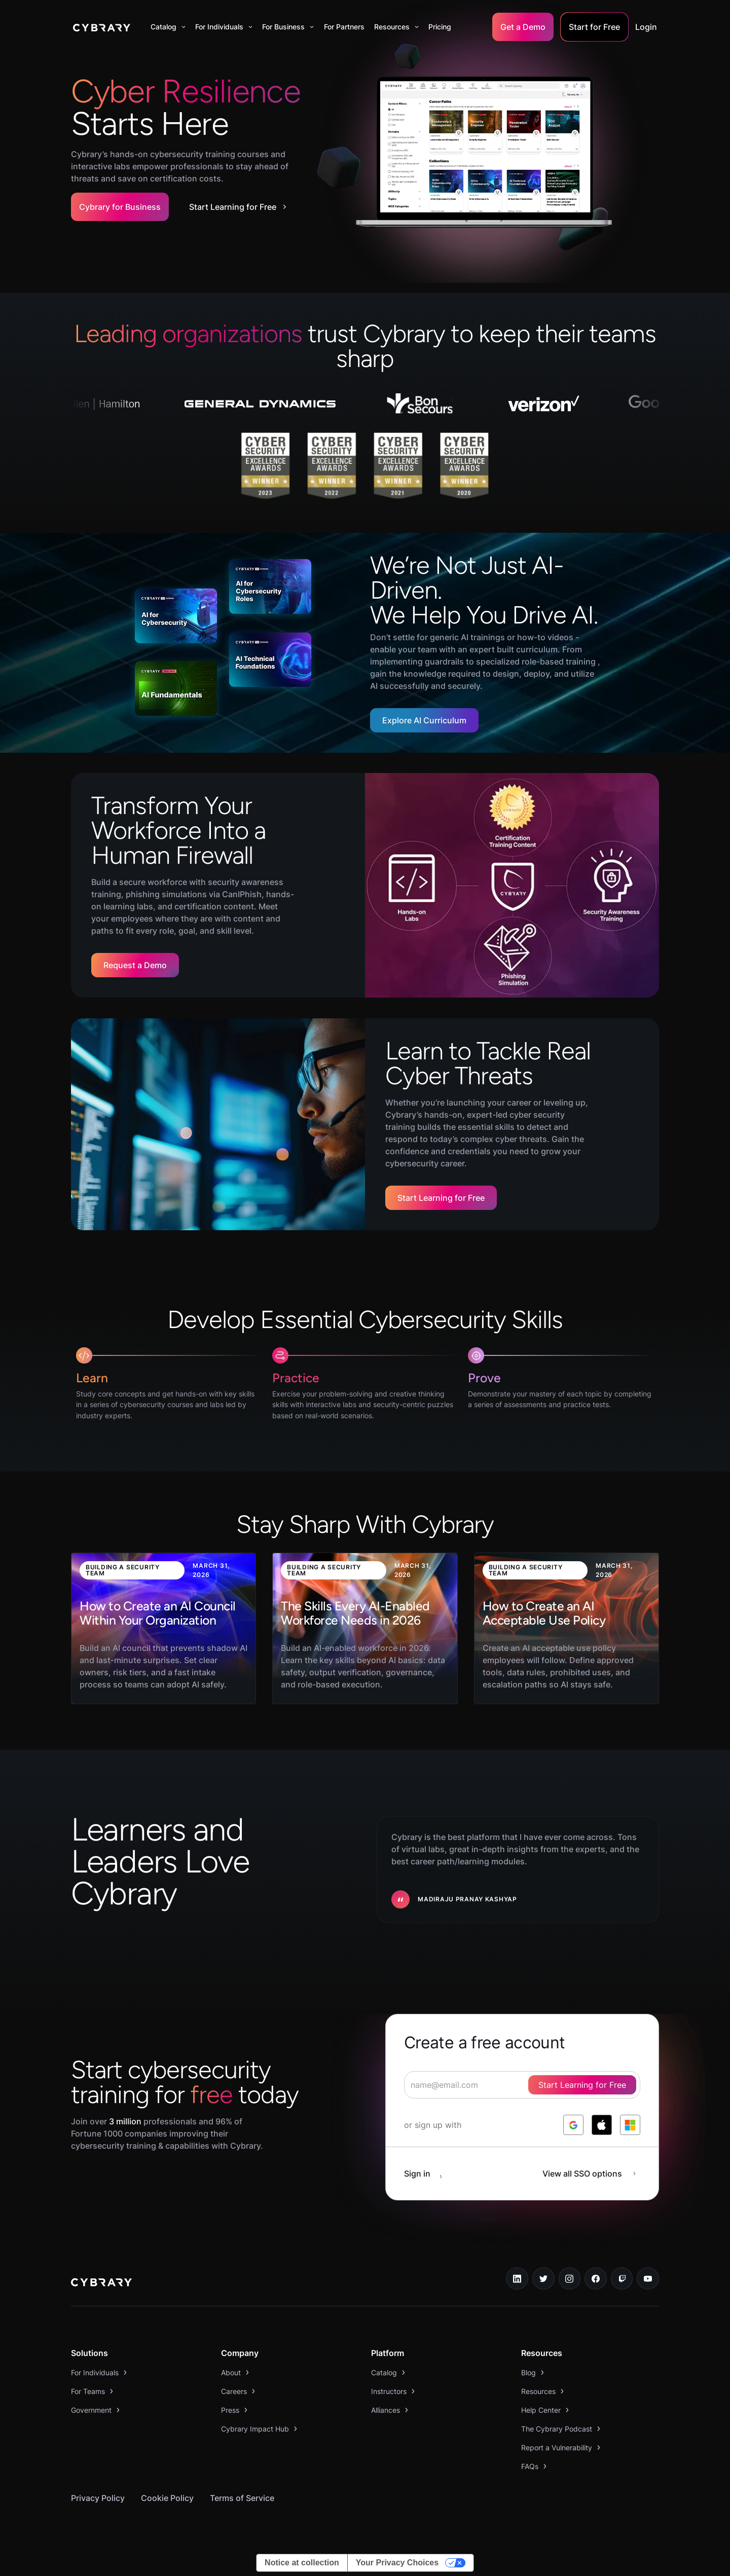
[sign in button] (428, 2173)
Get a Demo (522, 27)
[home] (101, 27)
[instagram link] (570, 2278)
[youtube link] (648, 2278)
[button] (168, 26)
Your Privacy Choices (397, 2562)
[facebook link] (596, 2278)
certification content (214, 906)
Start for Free (594, 27)
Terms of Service (242, 2498)
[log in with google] (573, 2125)
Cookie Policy (167, 2498)
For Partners (344, 26)
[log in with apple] (602, 2125)
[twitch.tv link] (622, 2278)
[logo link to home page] (101, 2283)
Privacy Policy (98, 2498)
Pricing (439, 26)
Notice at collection (302, 2562)
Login (646, 27)
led (501, 1115)
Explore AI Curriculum (424, 720)
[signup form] (522, 2085)
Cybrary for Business (120, 207)
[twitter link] (543, 2278)
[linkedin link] (517, 2278)
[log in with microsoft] (630, 2125)
